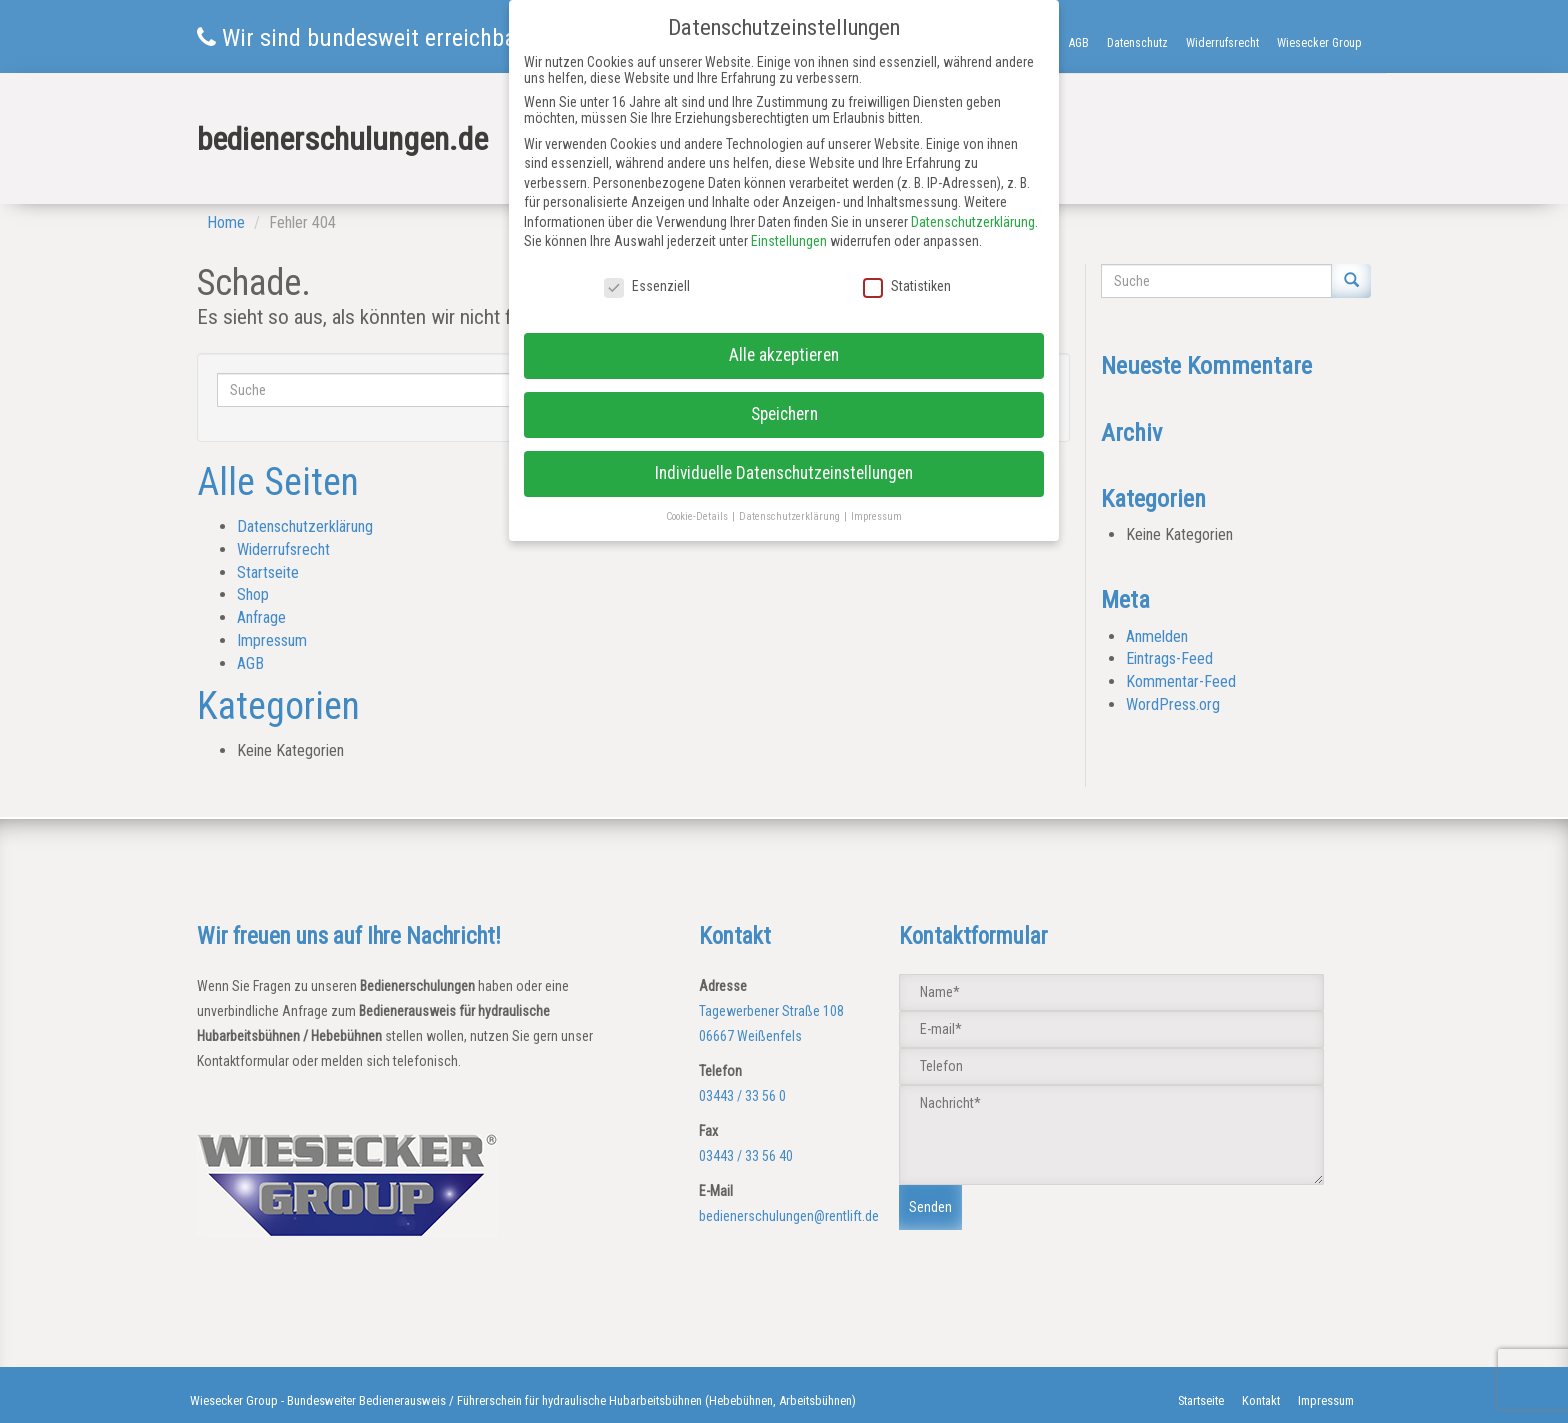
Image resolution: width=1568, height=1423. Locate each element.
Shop (253, 594)
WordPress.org (1173, 704)
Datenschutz (1137, 43)
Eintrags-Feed (1169, 658)
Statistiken (907, 286)
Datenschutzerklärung (305, 526)
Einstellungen (789, 241)
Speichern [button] (784, 414)
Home (226, 222)
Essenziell (647, 286)
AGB (1079, 43)
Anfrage (261, 617)
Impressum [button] (876, 516)
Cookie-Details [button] (698, 516)
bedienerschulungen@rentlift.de (789, 1216)
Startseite (268, 572)
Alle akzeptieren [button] (784, 355)
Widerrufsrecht (1222, 43)
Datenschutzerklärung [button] (790, 516)
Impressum (272, 640)
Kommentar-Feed (1181, 681)
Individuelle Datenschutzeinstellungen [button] (784, 473)
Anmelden (1157, 636)
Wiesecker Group (1319, 43)
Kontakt (1261, 1400)
